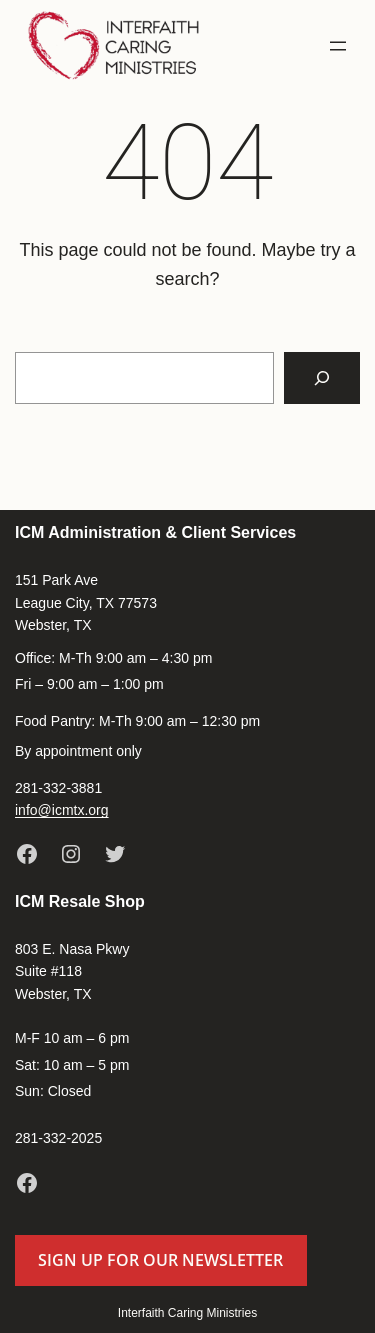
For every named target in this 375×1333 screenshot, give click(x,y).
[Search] (322, 378)
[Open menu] (338, 46)
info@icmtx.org (62, 810)
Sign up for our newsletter (160, 1260)
